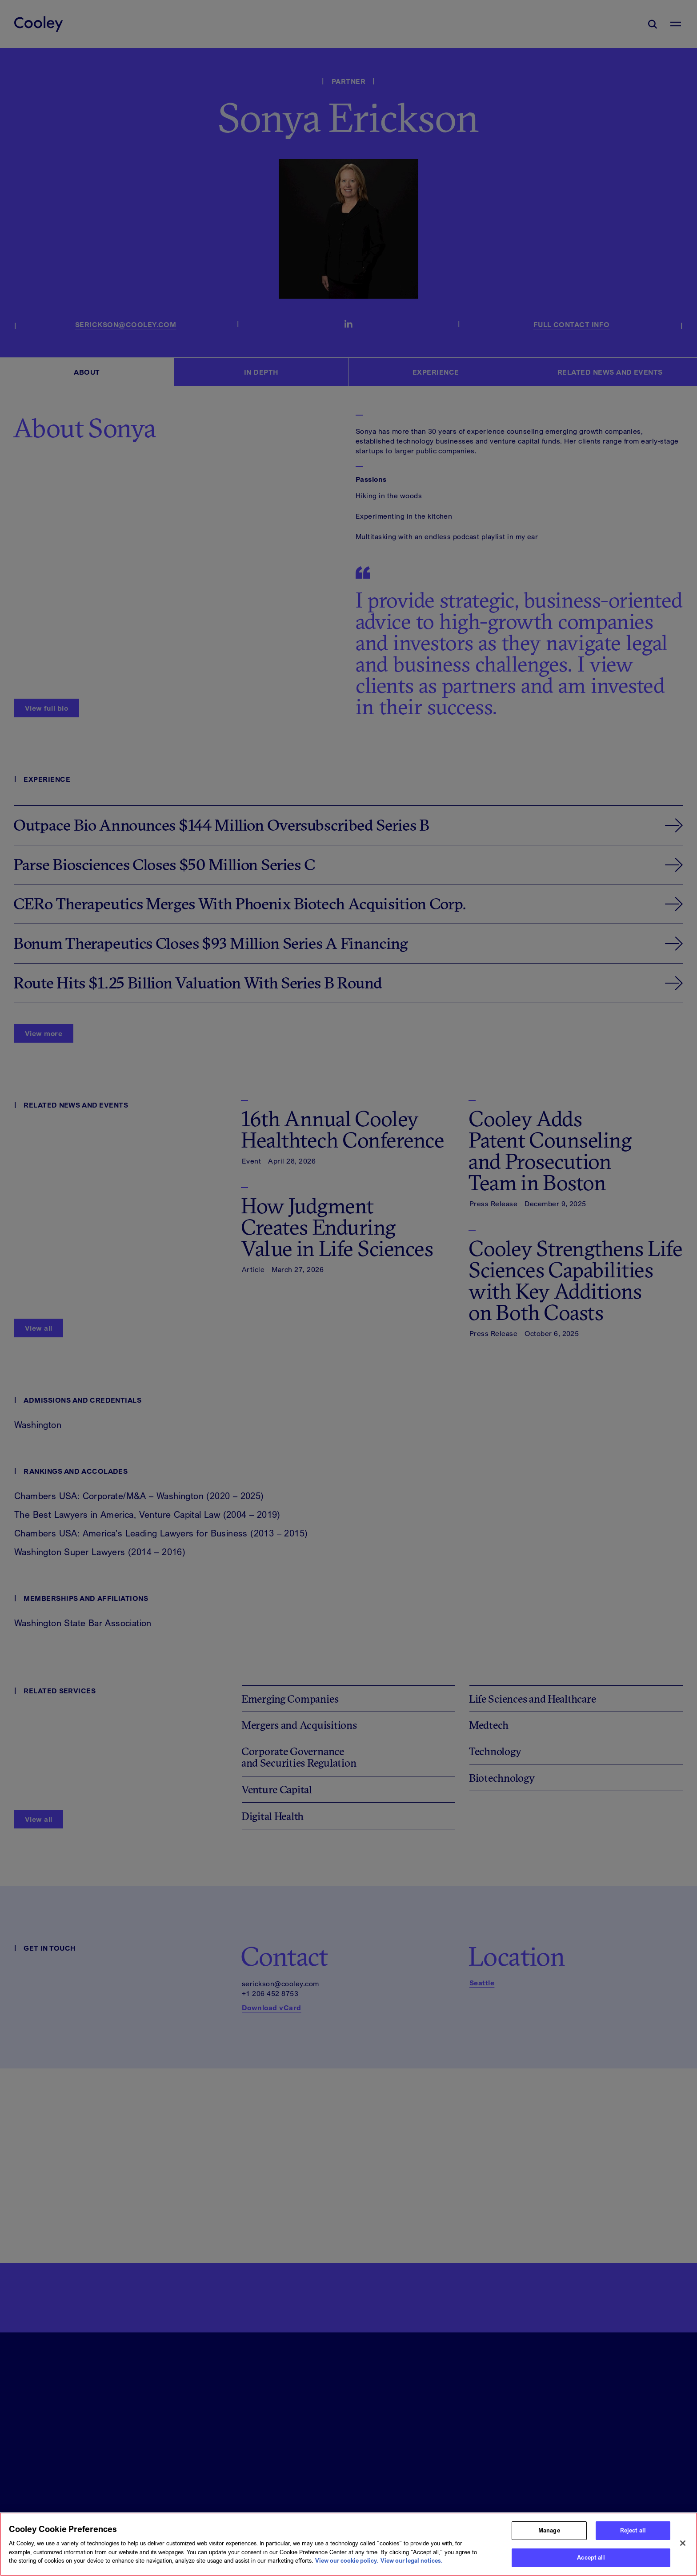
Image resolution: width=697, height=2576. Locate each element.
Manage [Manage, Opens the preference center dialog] (549, 2534)
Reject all (633, 2534)
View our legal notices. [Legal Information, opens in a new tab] (412, 2564)
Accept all (591, 2562)
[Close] (683, 2548)
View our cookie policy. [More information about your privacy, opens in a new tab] (346, 2564)
